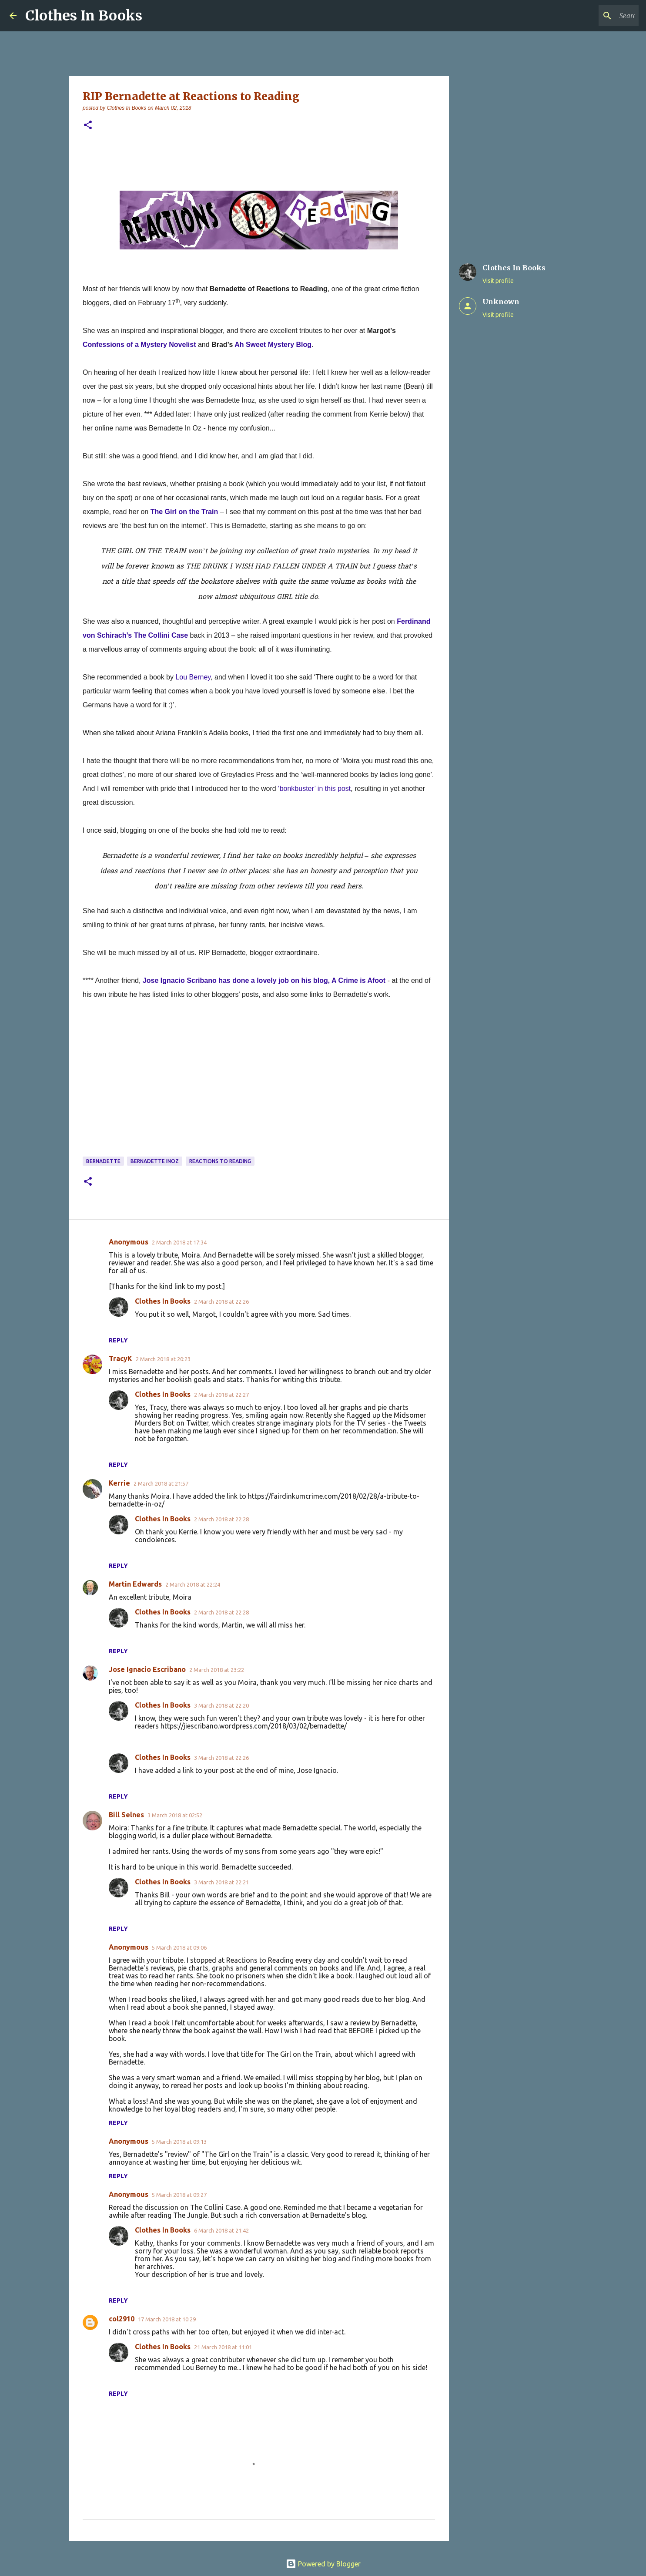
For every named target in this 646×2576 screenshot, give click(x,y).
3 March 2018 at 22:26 (221, 1758)
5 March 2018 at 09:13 (179, 2142)
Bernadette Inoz (155, 1161)
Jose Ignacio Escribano (147, 1669)
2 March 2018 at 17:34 (179, 1242)
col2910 (121, 2319)
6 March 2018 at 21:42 (221, 2230)
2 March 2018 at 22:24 (192, 1584)
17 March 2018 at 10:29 (167, 2319)
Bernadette (103, 1161)
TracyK (120, 1358)
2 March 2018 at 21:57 (161, 1483)
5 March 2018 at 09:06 (179, 1947)
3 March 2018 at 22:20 (221, 1705)
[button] (88, 125)
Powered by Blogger (323, 2564)
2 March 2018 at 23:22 (216, 1670)
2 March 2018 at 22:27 (221, 1395)
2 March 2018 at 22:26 (221, 1301)
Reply (118, 1340)
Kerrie (119, 1483)
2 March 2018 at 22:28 (221, 1519)
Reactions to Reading (220, 1161)
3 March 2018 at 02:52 (174, 1815)
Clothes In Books (83, 15)
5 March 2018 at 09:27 (179, 2195)
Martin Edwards (135, 1584)
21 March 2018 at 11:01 (223, 2347)
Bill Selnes (126, 1815)
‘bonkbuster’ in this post (314, 788)
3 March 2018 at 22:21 (221, 1882)
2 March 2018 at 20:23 (163, 1359)
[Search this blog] (593, 15)
